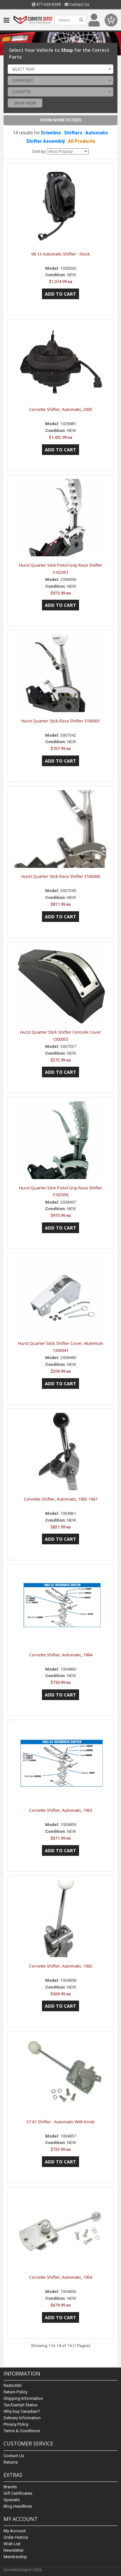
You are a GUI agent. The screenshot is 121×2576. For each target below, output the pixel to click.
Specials (12, 2499)
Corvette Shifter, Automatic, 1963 (60, 1810)
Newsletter (14, 2550)
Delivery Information (22, 2418)
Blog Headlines (18, 2506)
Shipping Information (23, 2398)
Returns (11, 2462)
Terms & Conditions (22, 2431)
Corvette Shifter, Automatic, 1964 (60, 1655)
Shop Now (25, 103)
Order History (16, 2537)
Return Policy (15, 2392)
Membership (15, 2556)
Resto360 (12, 2385)
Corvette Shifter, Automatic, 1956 (60, 2277)
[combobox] (60, 69)
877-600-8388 (46, 4)
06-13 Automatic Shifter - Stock (60, 254)
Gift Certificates (18, 2493)
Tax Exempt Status (20, 2405)
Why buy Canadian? (22, 2411)
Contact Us (77, 4)
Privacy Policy (16, 2424)
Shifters (73, 132)
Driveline (51, 132)
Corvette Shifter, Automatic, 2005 (60, 409)
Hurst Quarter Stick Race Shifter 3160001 (60, 721)
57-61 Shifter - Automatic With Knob (60, 2122)
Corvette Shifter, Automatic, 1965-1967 (60, 1499)
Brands (10, 2486)
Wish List (12, 2543)
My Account (15, 2530)
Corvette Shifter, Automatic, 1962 (60, 1966)
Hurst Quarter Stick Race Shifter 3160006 (60, 876)
